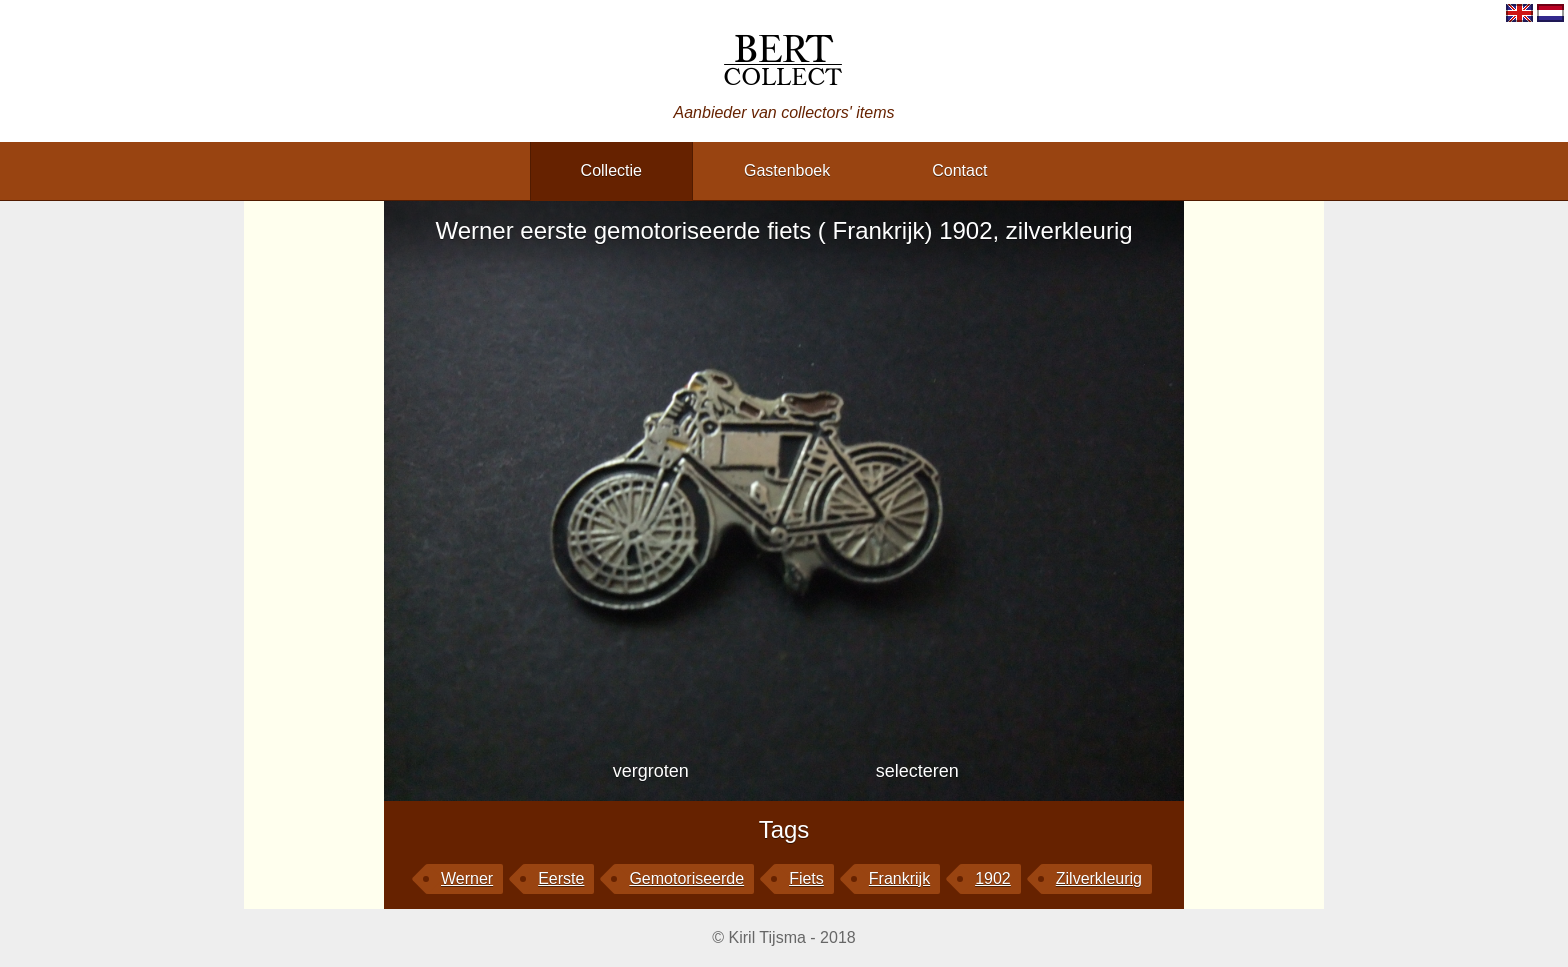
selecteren (917, 771)
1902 (993, 878)
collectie (611, 170)
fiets (806, 878)
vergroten (651, 771)
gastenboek (787, 170)
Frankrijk (899, 878)
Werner (467, 878)
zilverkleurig (1099, 878)
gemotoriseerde (686, 878)
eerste (561, 878)
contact (959, 170)
